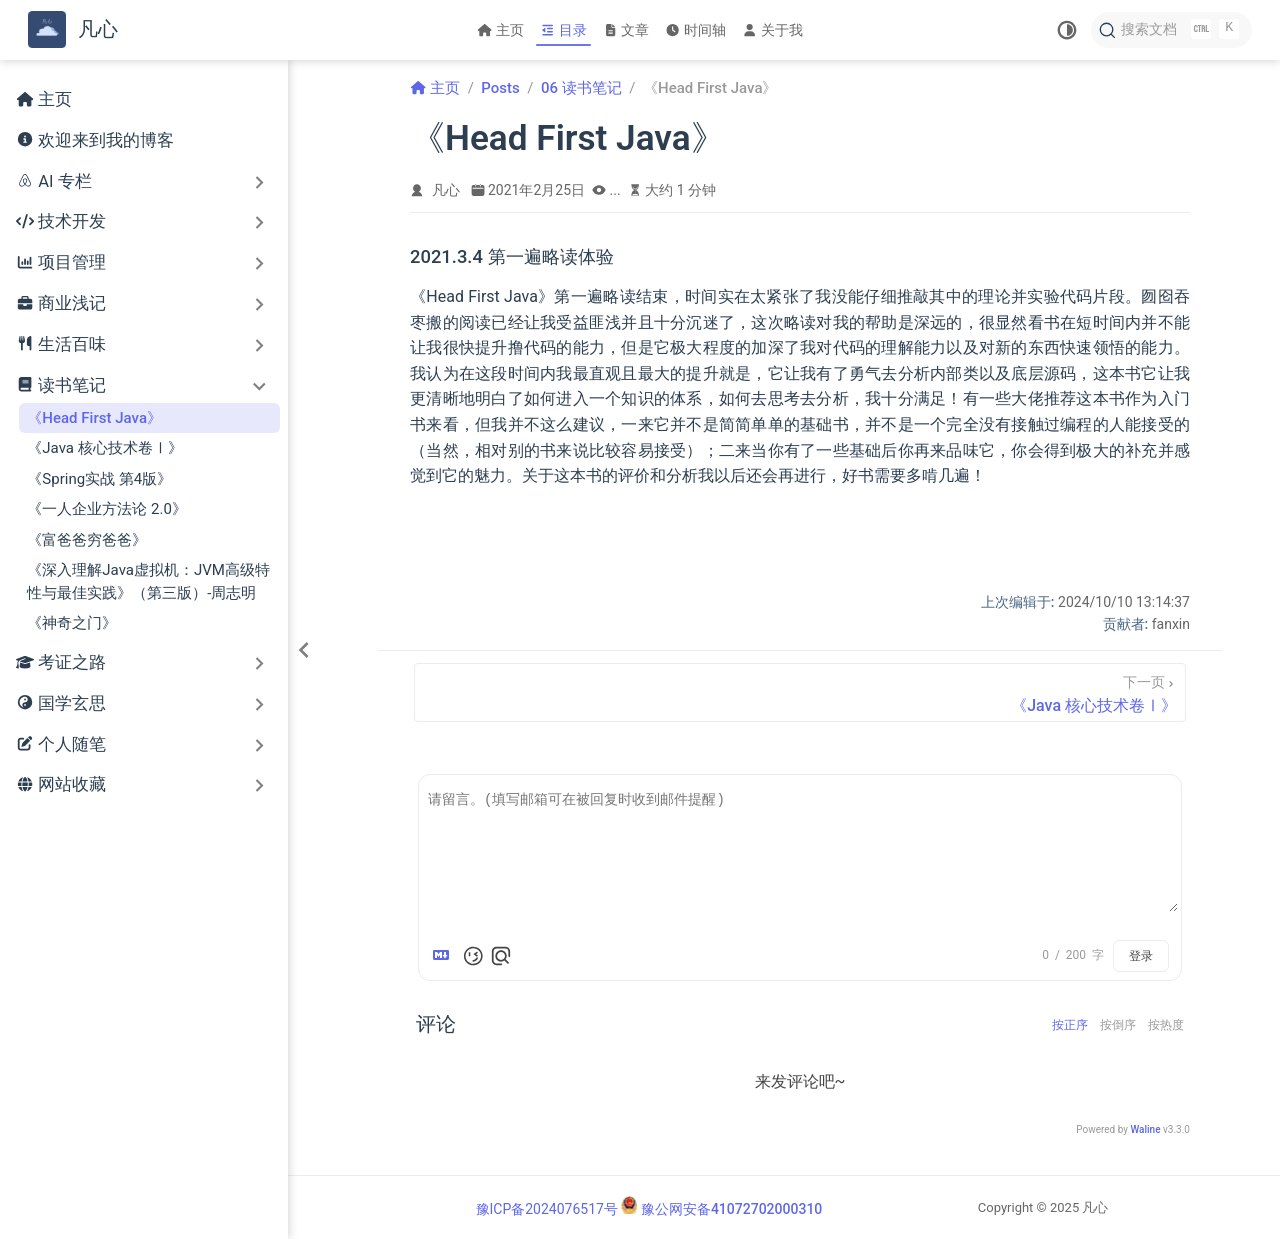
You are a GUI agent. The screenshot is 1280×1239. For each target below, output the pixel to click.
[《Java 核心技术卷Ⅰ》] (800, 692)
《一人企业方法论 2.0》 (107, 509)
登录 (1141, 956)
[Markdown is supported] (445, 956)
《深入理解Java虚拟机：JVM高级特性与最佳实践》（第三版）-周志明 (148, 581)
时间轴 (695, 30)
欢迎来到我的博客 (95, 141)
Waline (1145, 1129)
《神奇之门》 (72, 623)
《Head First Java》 (94, 418)
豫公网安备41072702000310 (731, 1209)
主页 (500, 30)
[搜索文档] (1171, 30)
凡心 (446, 190)
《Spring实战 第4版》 (99, 479)
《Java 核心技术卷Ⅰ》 (104, 448)
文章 (626, 30)
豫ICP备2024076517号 (547, 1209)
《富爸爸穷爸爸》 (87, 540)
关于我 (772, 30)
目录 (563, 30)
